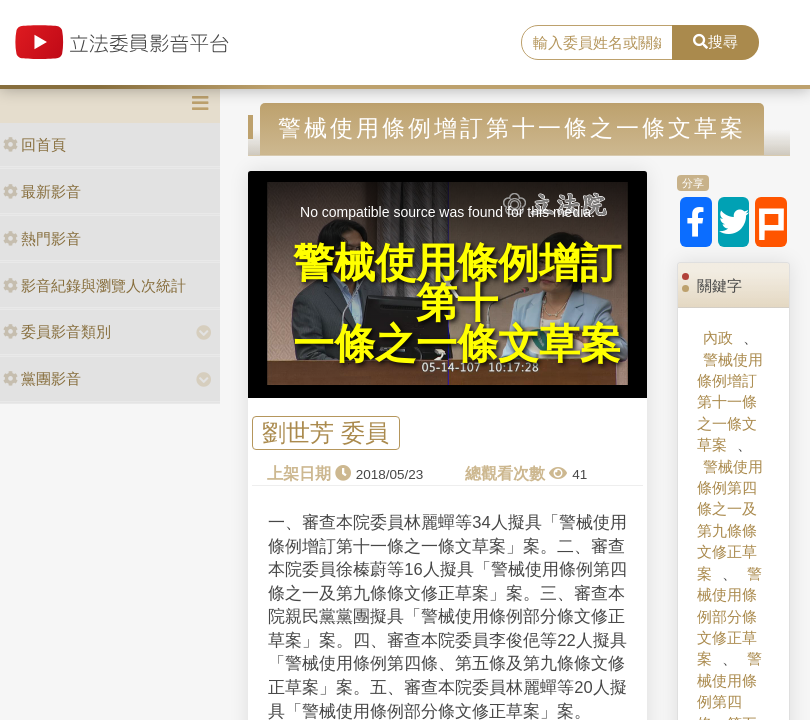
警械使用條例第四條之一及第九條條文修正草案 (730, 520)
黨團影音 (42, 378)
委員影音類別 (57, 331)
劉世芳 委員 (325, 433)
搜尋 (715, 41)
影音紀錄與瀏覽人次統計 (94, 285)
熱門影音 (42, 238)
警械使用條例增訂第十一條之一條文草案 (730, 402)
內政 (718, 337)
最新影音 (42, 191)
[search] (597, 43)
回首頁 (34, 144)
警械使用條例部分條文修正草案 (729, 616)
